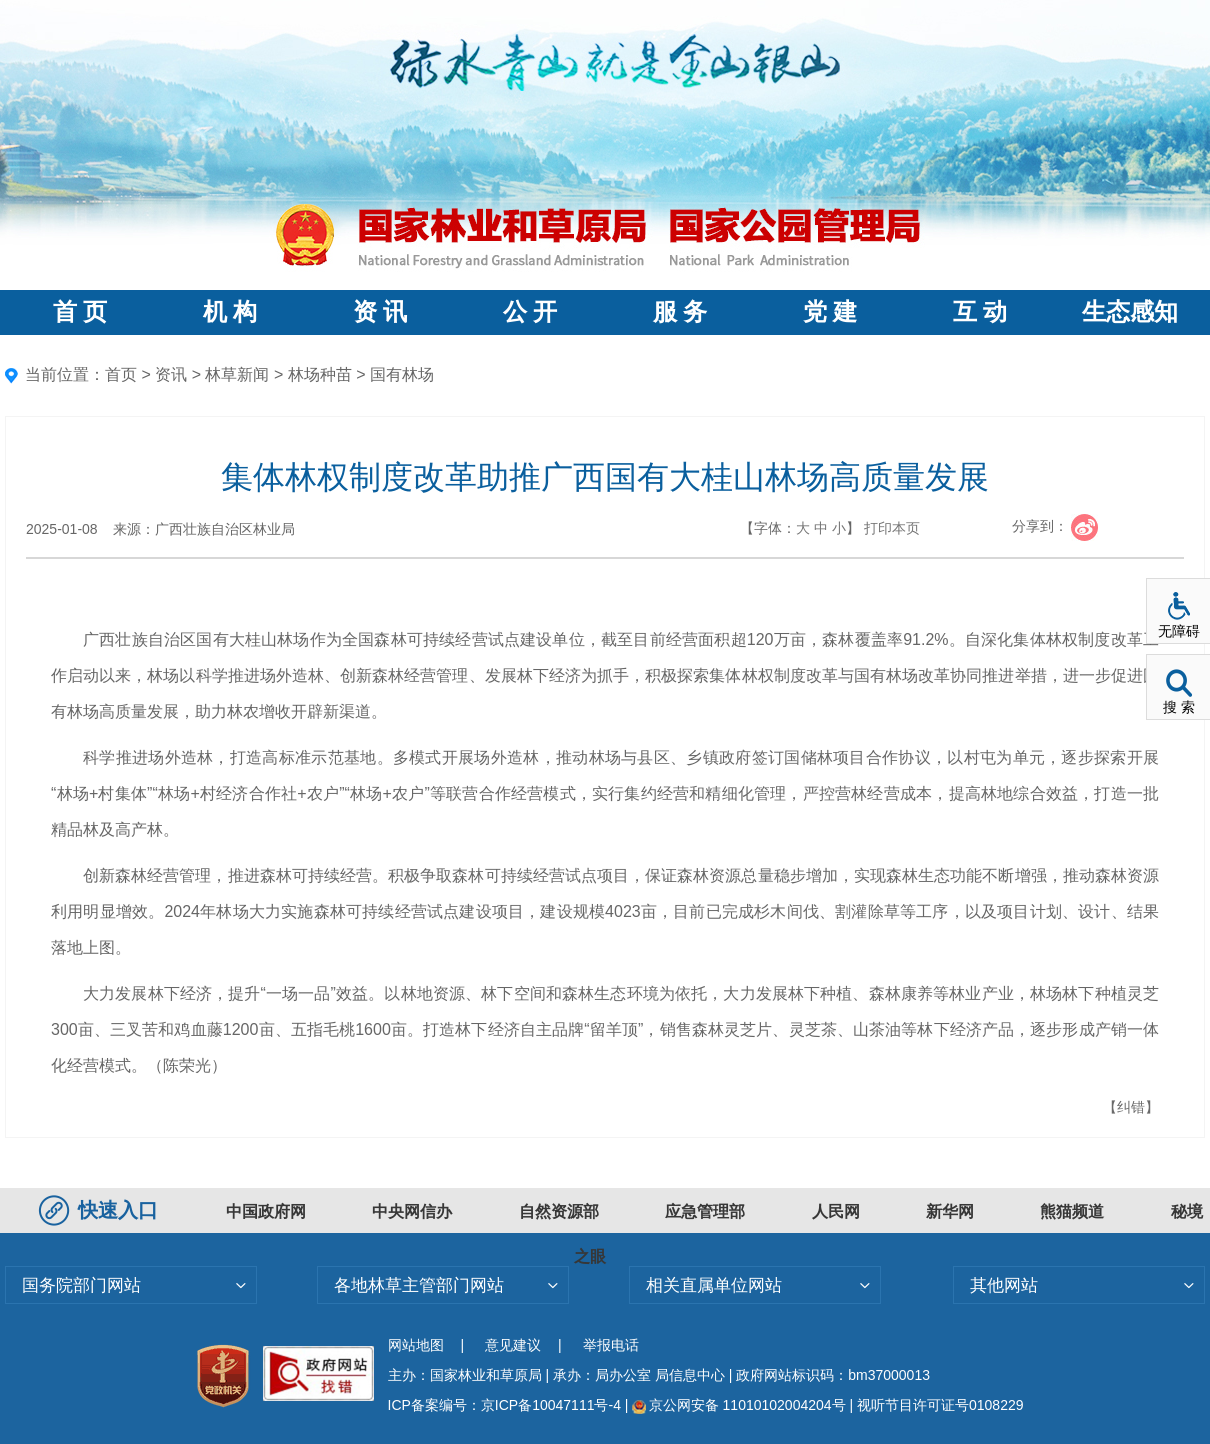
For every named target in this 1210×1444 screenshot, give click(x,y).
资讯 (171, 374)
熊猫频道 (1072, 1211)
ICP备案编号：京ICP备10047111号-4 (506, 1405)
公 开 (530, 312)
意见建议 (513, 1345)
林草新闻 (237, 374)
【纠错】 (1131, 1107)
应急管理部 (705, 1211)
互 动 (980, 312)
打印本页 (892, 528)
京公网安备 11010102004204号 (738, 1405)
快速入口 (101, 1210)
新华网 (950, 1211)
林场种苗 (320, 374)
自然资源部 (559, 1211)
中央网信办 (412, 1211)
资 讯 (380, 312)
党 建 (830, 312)
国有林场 (402, 374)
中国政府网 (266, 1211)
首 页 (80, 312)
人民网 (836, 1211)
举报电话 (611, 1345)
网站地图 (416, 1345)
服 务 (680, 312)
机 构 (230, 312)
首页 (121, 374)
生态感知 (1130, 312)
